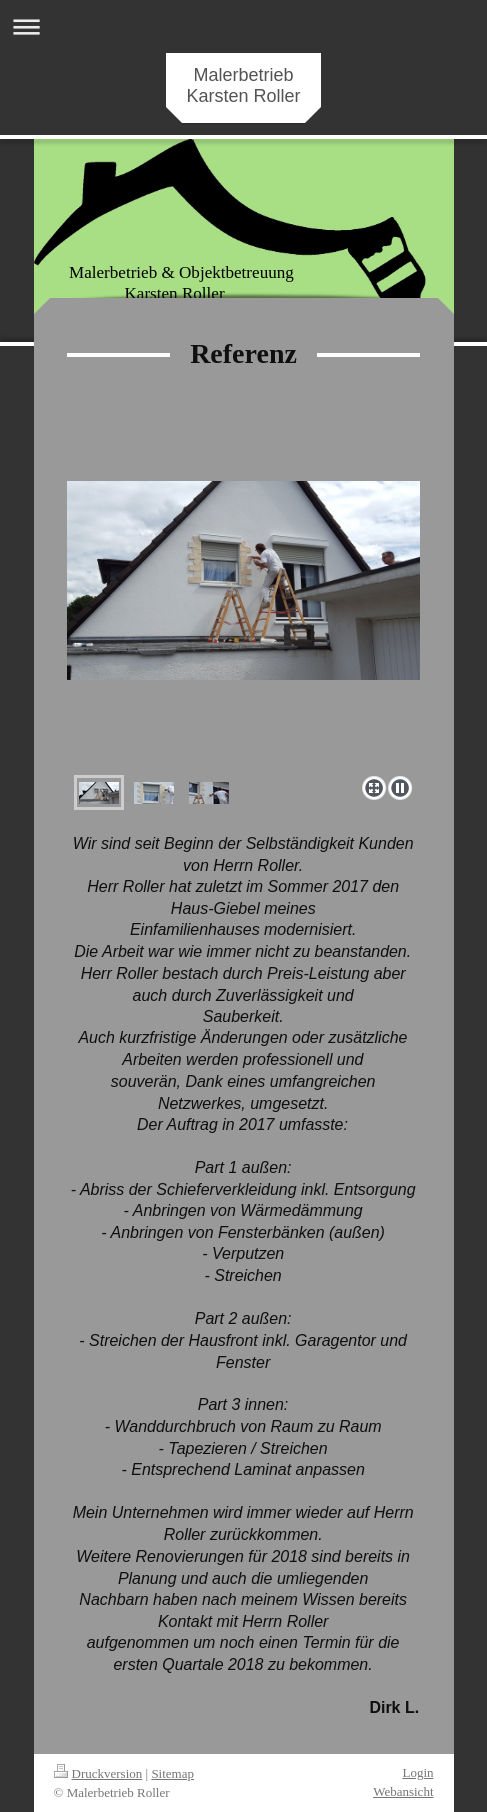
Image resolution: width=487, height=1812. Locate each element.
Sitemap (172, 1773)
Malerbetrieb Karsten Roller (243, 85)
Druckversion (98, 1773)
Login (417, 1772)
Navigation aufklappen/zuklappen (243, 26)
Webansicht (403, 1791)
